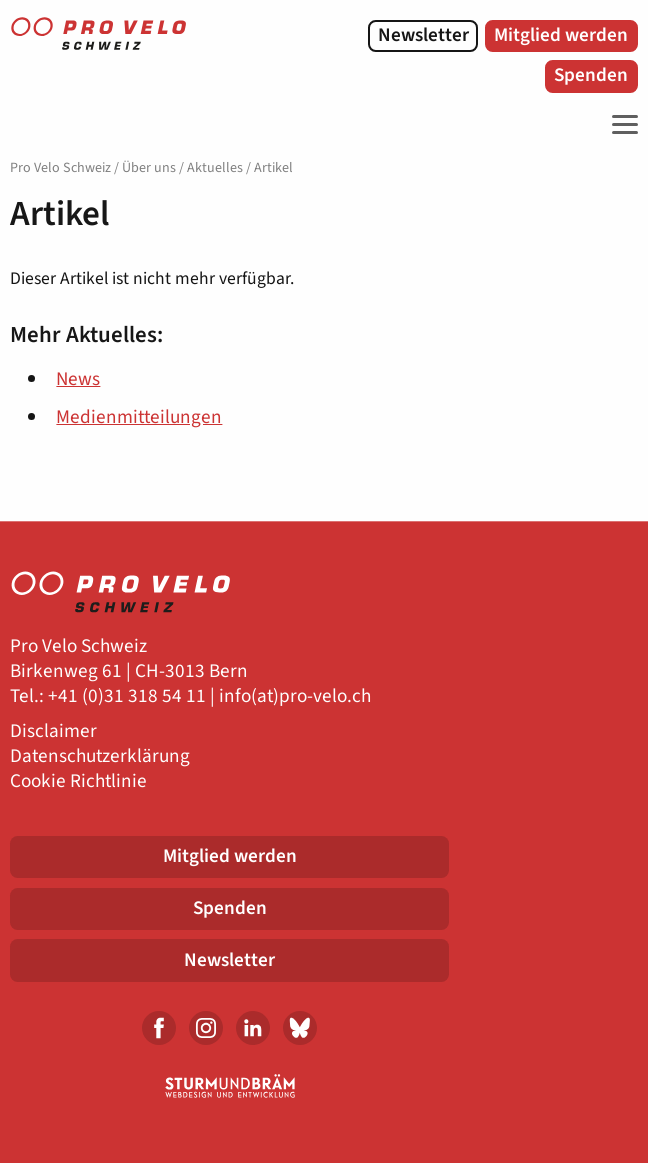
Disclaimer (53, 731)
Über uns (149, 168)
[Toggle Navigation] (620, 125)
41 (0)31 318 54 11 (132, 696)
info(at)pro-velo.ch (295, 696)
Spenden (591, 75)
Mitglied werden (561, 35)
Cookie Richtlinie (78, 781)
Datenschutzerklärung (100, 756)
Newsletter (423, 35)
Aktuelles (215, 168)
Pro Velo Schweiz (60, 168)
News (78, 379)
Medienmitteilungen (139, 417)
